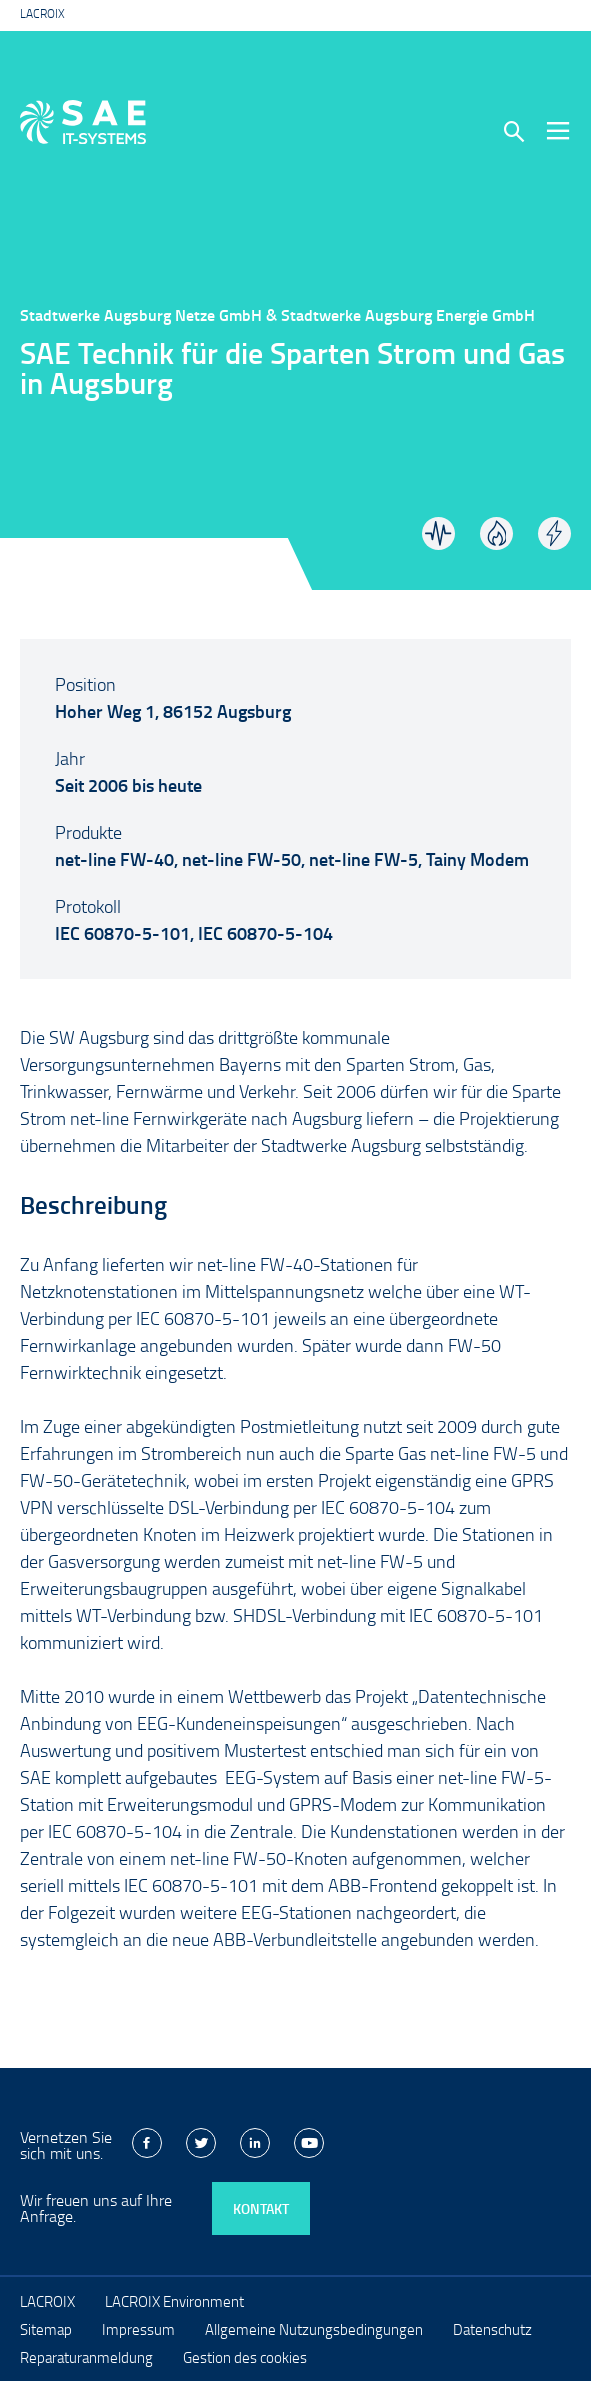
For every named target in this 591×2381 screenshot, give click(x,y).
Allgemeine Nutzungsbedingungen (314, 2329)
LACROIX (42, 13)
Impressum (138, 2329)
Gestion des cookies (245, 2357)
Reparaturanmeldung (86, 2357)
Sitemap (46, 2329)
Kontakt (261, 2208)
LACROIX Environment (174, 2301)
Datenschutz (492, 2329)
